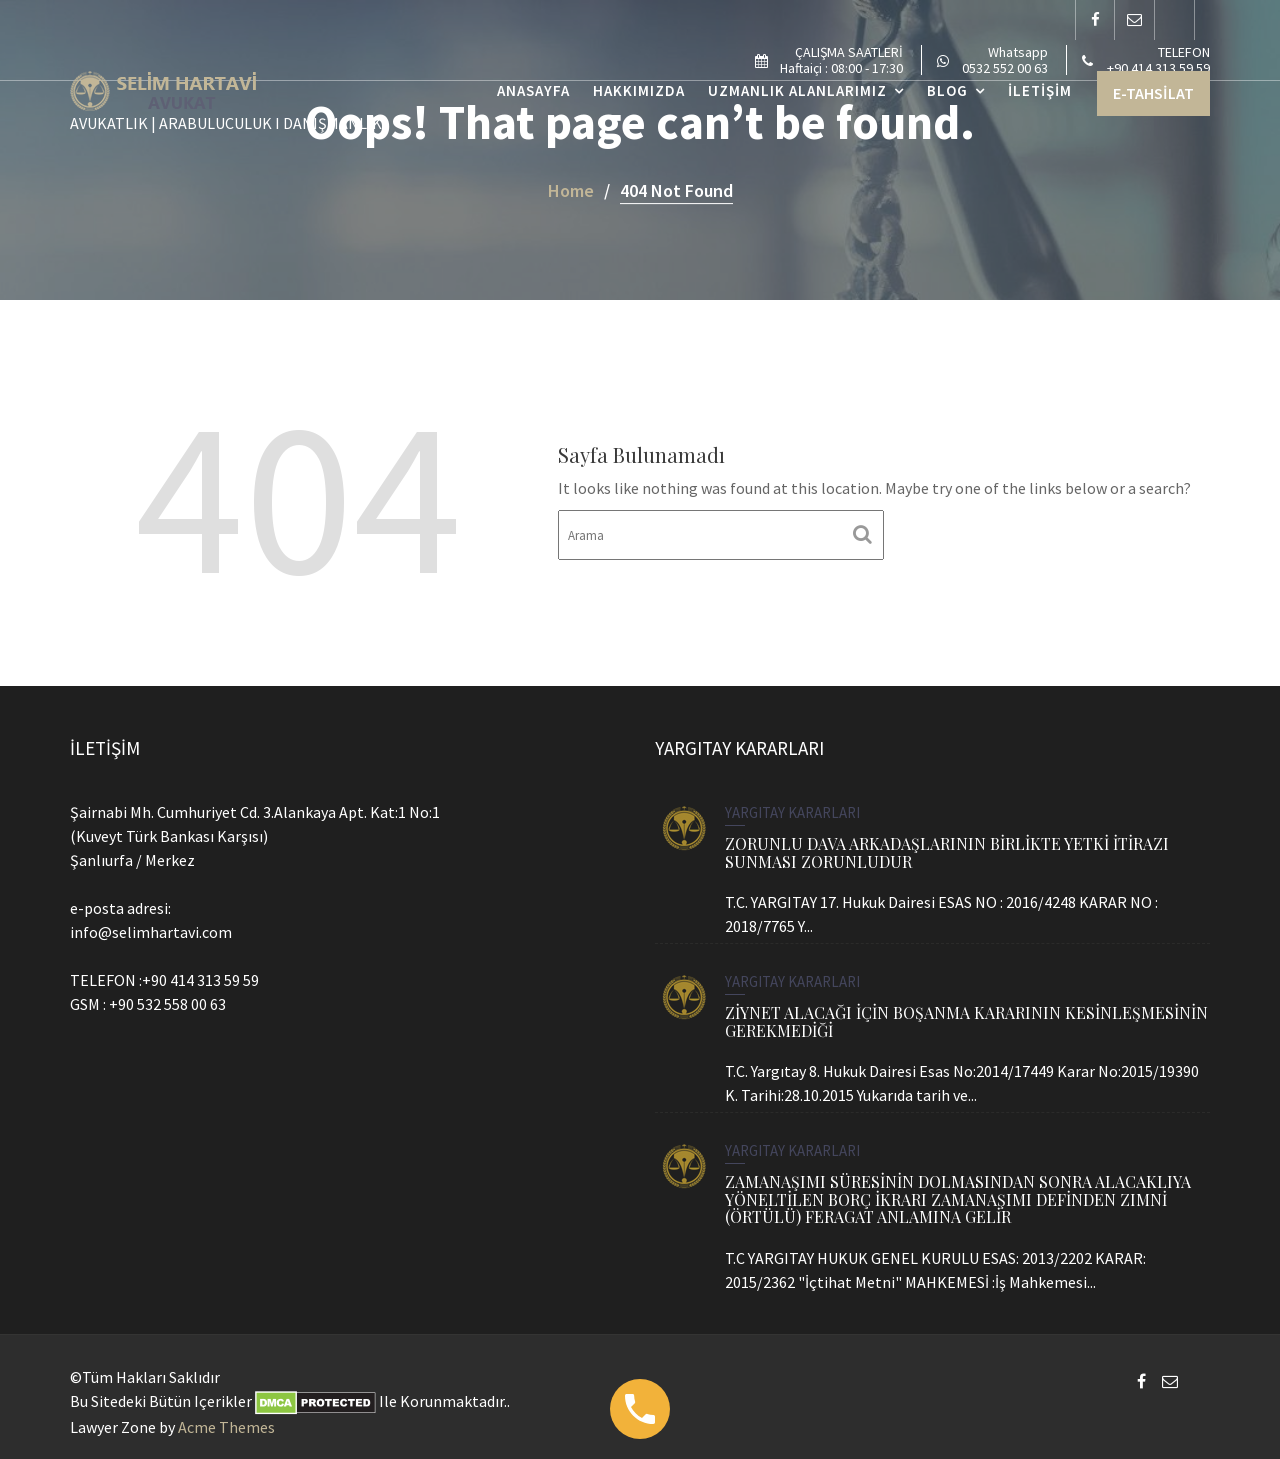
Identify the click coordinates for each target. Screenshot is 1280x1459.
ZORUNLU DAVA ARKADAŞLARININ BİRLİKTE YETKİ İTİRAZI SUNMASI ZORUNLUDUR (946, 852)
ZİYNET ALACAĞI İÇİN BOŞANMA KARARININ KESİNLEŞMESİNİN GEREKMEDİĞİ (965, 1022)
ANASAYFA (533, 90)
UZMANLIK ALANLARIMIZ (797, 90)
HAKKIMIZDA (639, 90)
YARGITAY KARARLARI (793, 813)
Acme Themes (226, 1427)
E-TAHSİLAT (1153, 93)
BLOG (947, 90)
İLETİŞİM (1040, 90)
